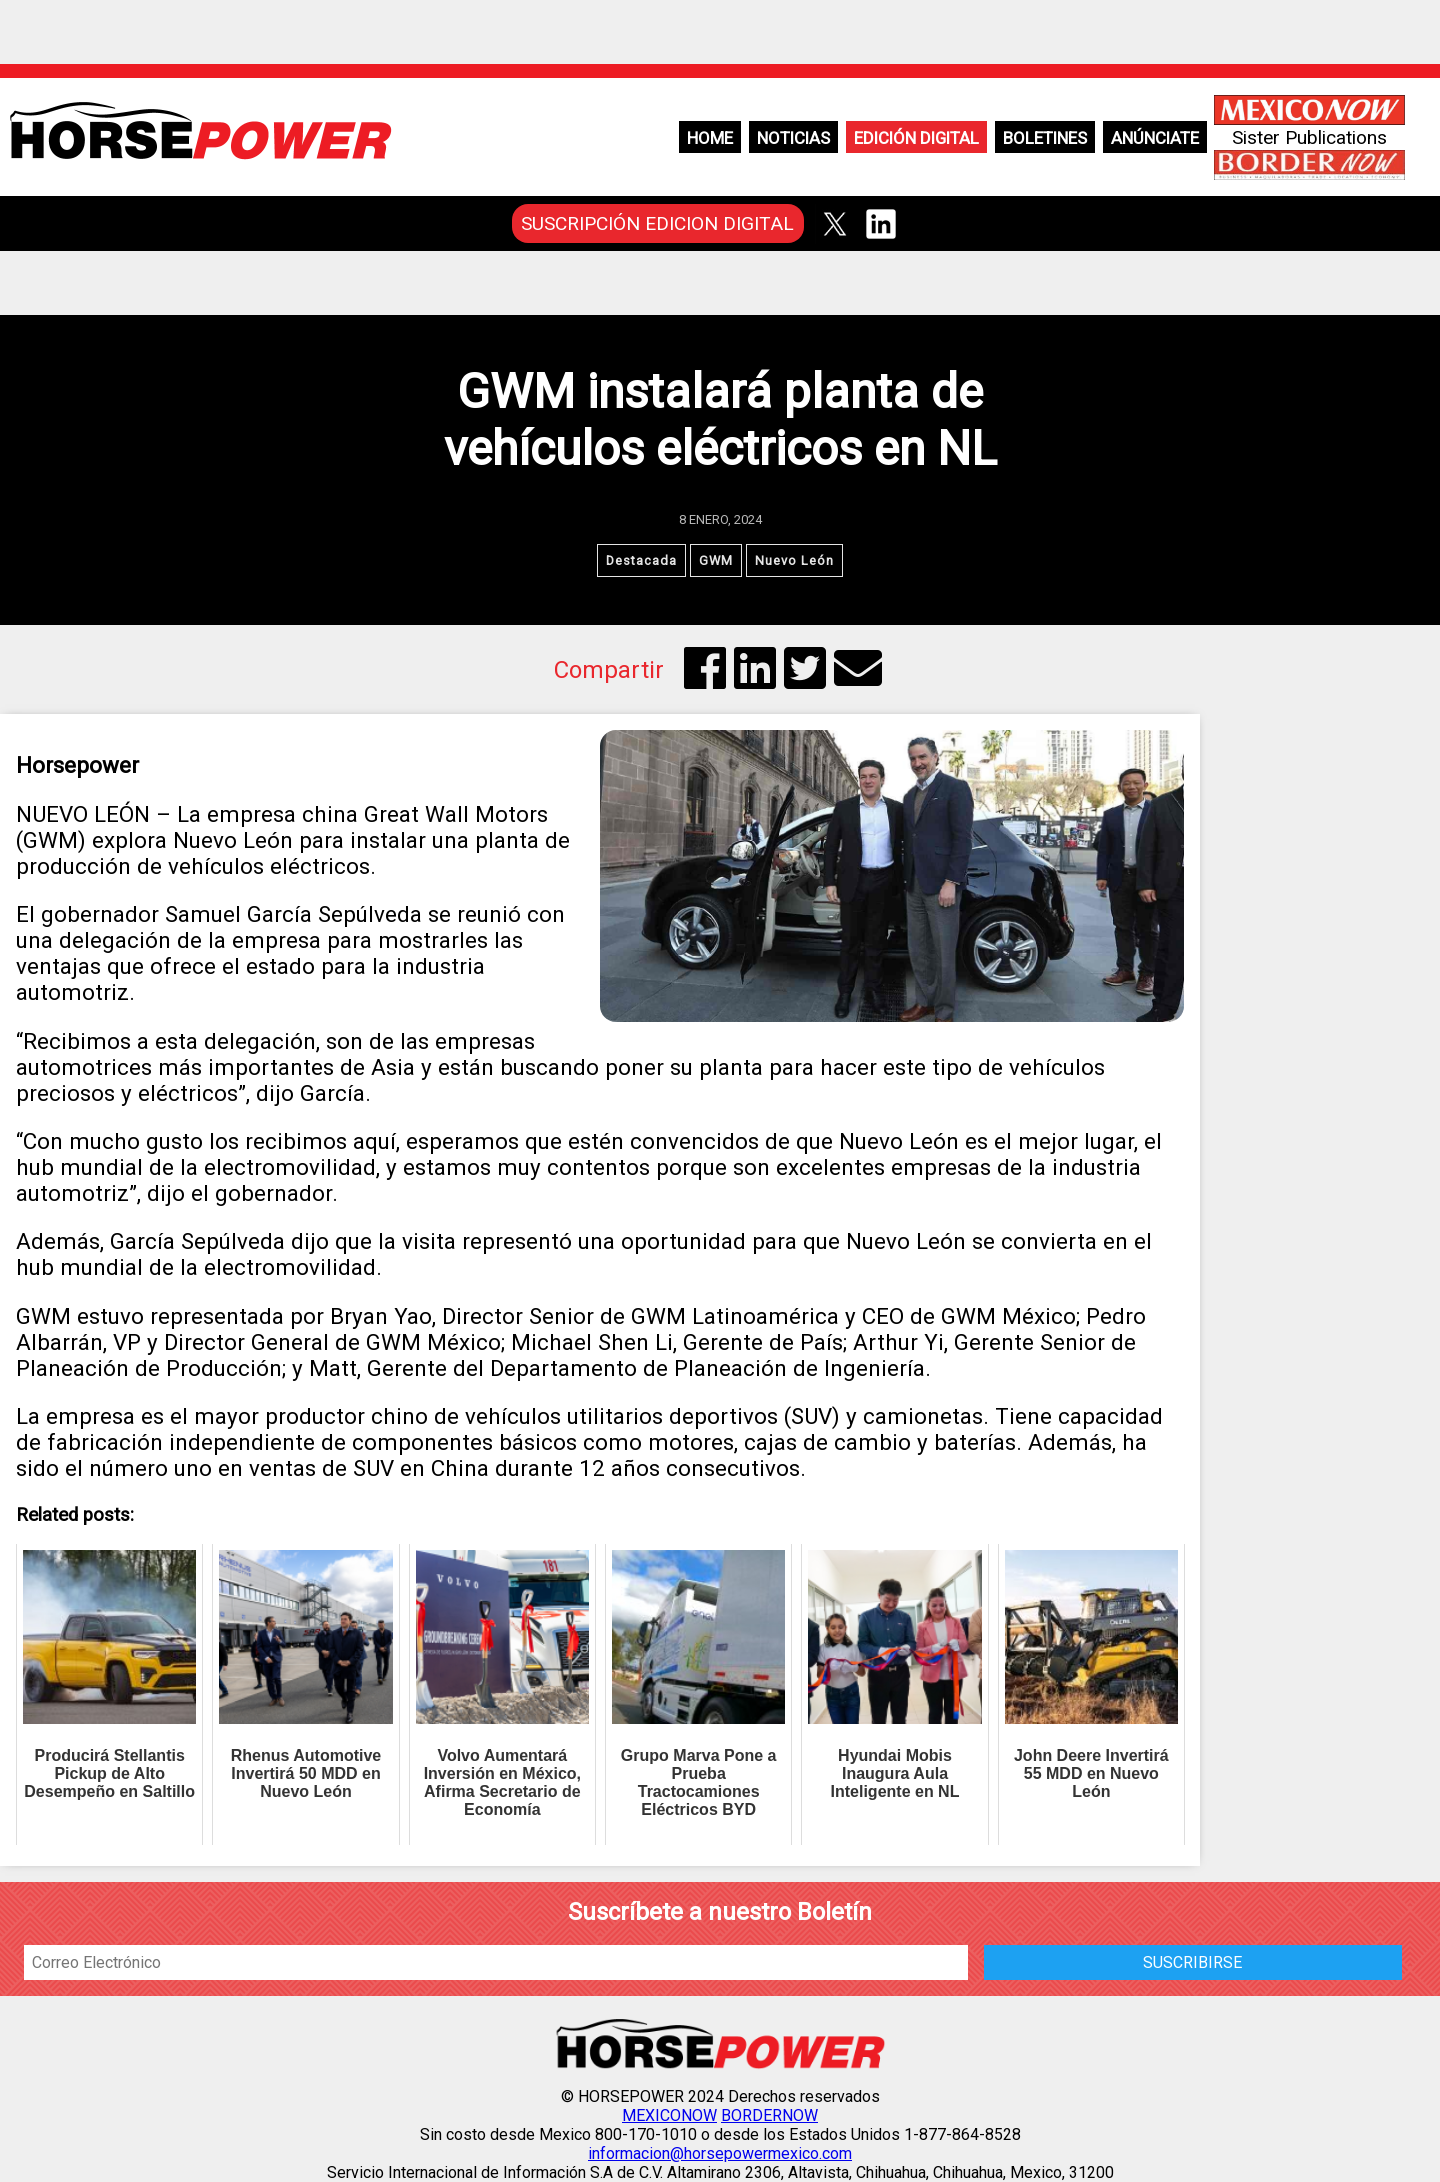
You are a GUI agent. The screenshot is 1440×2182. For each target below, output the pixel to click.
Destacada (641, 560)
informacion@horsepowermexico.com (720, 2153)
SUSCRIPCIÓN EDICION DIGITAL (657, 223)
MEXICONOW (669, 2115)
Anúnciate (1155, 138)
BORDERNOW (769, 2115)
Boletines (1045, 138)
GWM (716, 560)
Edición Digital (916, 138)
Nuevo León (794, 560)
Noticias (793, 138)
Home (710, 138)
